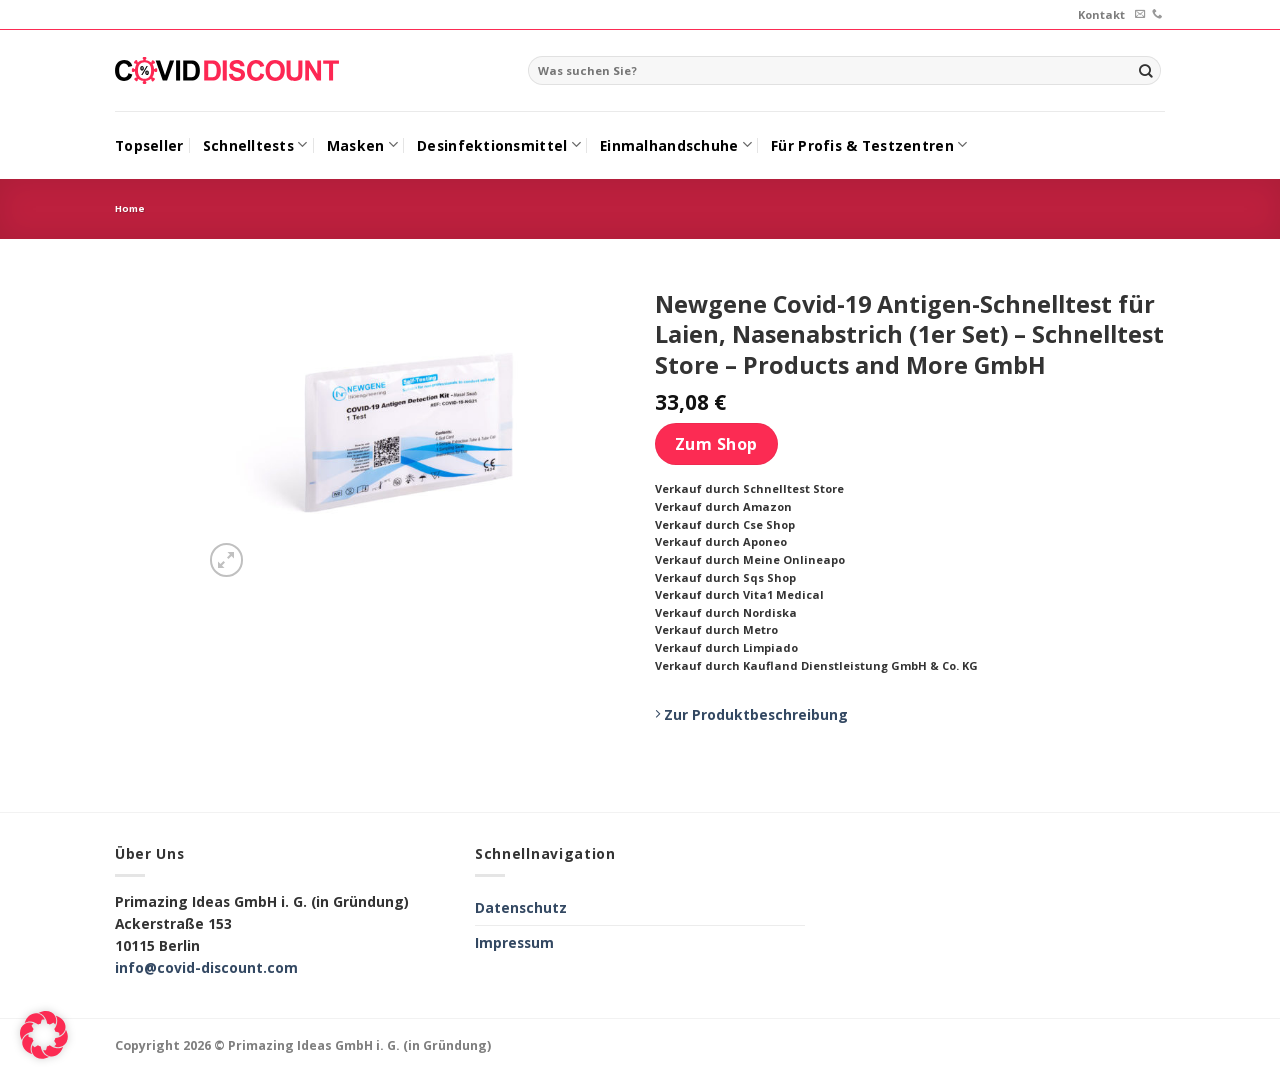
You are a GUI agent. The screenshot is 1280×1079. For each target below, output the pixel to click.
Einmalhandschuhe (676, 144)
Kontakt (1101, 14)
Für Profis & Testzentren (869, 144)
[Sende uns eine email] (1140, 14)
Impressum (514, 942)
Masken (362, 144)
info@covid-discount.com (206, 967)
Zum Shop (716, 444)
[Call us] (1157, 14)
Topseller (149, 145)
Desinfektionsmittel (499, 144)
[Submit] (1146, 70)
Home (130, 208)
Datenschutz (521, 907)
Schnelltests (255, 144)
